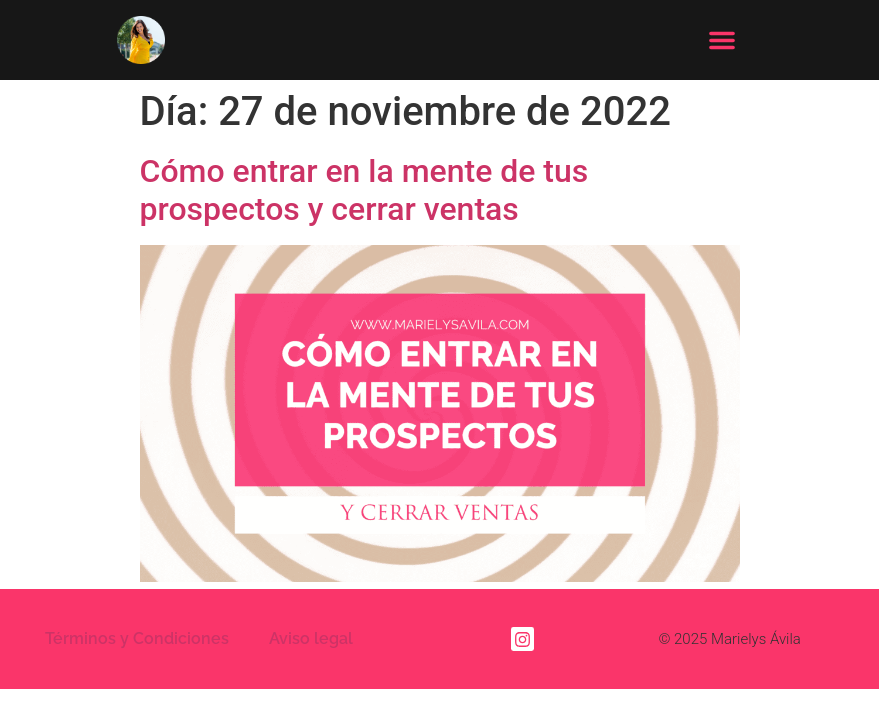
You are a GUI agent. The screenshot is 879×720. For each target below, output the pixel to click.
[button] (722, 40)
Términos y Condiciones (137, 625)
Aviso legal (311, 625)
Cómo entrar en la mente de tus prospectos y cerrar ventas (364, 177)
